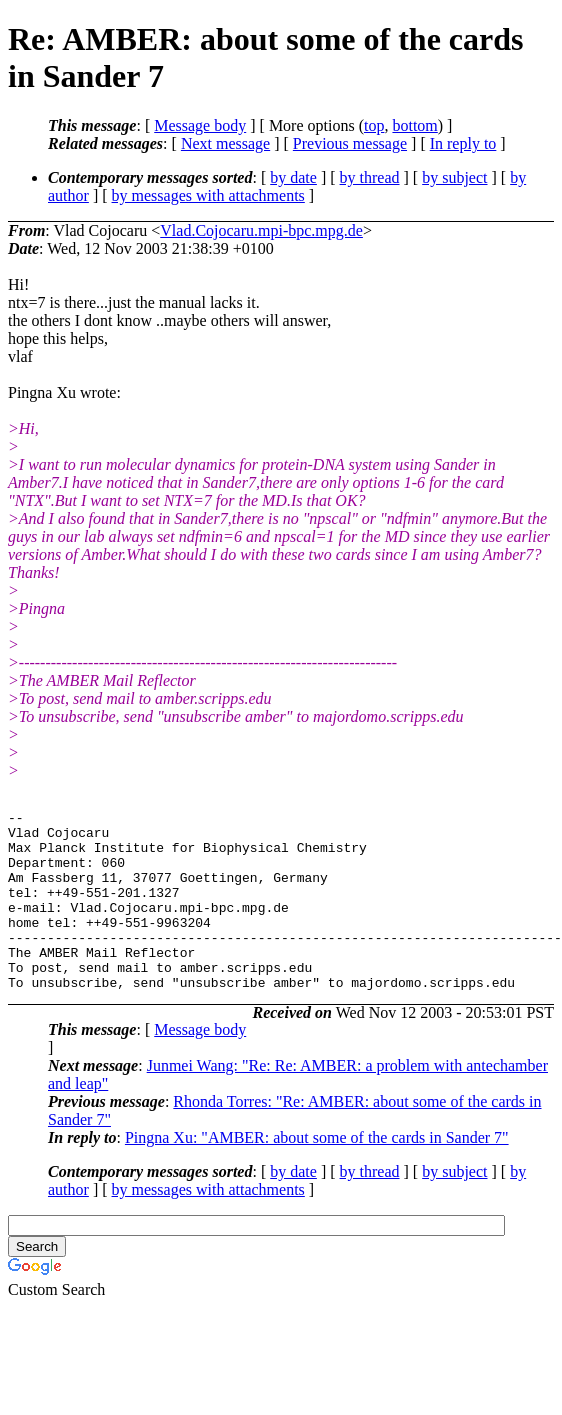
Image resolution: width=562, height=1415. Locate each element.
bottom (414, 125)
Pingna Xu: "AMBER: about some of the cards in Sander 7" (317, 1173)
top (374, 125)
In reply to (463, 143)
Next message (225, 143)
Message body (200, 125)
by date (293, 177)
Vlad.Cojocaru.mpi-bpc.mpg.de (261, 230)
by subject (454, 177)
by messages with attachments (208, 195)
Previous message (350, 143)
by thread (370, 177)
